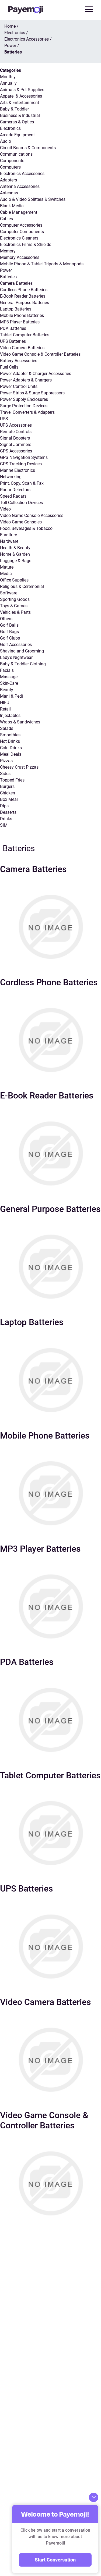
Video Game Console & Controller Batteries (40, 354)
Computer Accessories (21, 225)
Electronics (10, 128)
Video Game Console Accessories (31, 515)
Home (10, 26)
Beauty (6, 689)
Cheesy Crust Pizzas (19, 767)
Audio (5, 141)
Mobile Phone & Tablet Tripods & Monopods (41, 263)
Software (8, 592)
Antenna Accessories (20, 186)
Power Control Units (18, 386)
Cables (6, 218)
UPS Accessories (16, 425)
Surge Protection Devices (23, 405)
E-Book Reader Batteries (22, 296)
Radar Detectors (15, 489)
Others (6, 618)
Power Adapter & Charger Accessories (35, 373)
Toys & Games (13, 605)
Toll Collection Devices (21, 502)
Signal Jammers (15, 444)
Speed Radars (13, 496)
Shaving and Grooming (22, 651)
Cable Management (18, 212)
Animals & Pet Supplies (22, 89)
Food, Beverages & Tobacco (26, 528)
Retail (5, 709)
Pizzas (6, 760)
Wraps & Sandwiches (20, 722)
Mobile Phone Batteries (22, 315)
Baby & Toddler (14, 109)
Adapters (8, 180)
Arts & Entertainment (19, 102)
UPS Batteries (13, 341)
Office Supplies (14, 580)
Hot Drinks (10, 741)
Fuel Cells (9, 367)
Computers (10, 167)
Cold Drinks (11, 747)
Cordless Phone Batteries (23, 289)
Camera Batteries (16, 283)
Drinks (6, 818)
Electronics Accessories (22, 173)
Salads (6, 728)
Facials (7, 670)
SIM (4, 825)
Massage (9, 676)
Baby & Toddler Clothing (23, 663)
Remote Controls (16, 431)
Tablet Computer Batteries (24, 334)
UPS (4, 418)
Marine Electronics (17, 470)
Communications (16, 154)
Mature (6, 567)
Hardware (9, 541)
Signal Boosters (15, 438)
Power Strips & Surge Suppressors (32, 392)
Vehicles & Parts (15, 612)
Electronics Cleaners (19, 238)
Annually (8, 83)
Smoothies (10, 734)
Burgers (7, 786)
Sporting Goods (15, 599)
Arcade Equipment (17, 134)
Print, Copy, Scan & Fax (22, 483)
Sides (5, 773)
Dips (4, 805)
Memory (8, 251)
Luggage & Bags (15, 560)
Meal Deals (10, 754)
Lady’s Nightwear (16, 657)
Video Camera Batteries (22, 347)
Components (12, 160)
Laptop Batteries (15, 309)
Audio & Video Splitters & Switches (32, 199)
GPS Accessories (16, 451)
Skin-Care (9, 683)
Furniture (8, 534)
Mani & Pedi (11, 696)
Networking (11, 476)
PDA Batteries (13, 328)
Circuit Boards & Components (28, 147)
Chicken (7, 792)
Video (5, 509)
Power (6, 270)
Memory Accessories (19, 257)
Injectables (10, 715)
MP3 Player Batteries (20, 321)
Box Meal (9, 799)
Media (6, 573)
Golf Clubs (10, 638)
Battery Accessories (18, 360)
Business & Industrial (20, 115)
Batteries (8, 276)
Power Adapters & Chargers (26, 380)
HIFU (4, 702)
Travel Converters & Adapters (27, 412)
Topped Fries (12, 780)
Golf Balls (9, 625)
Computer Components (22, 231)
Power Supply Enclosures (24, 399)
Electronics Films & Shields (25, 244)
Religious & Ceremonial (22, 586)
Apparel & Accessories (21, 96)
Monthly (8, 76)
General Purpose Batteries (24, 302)
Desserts (8, 812)
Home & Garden (15, 554)
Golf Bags (9, 631)
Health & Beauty (15, 547)
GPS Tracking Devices (21, 463)
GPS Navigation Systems (24, 457)
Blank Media (12, 205)
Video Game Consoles (21, 522)
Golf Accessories (16, 644)
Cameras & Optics (17, 121)
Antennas (9, 192)
